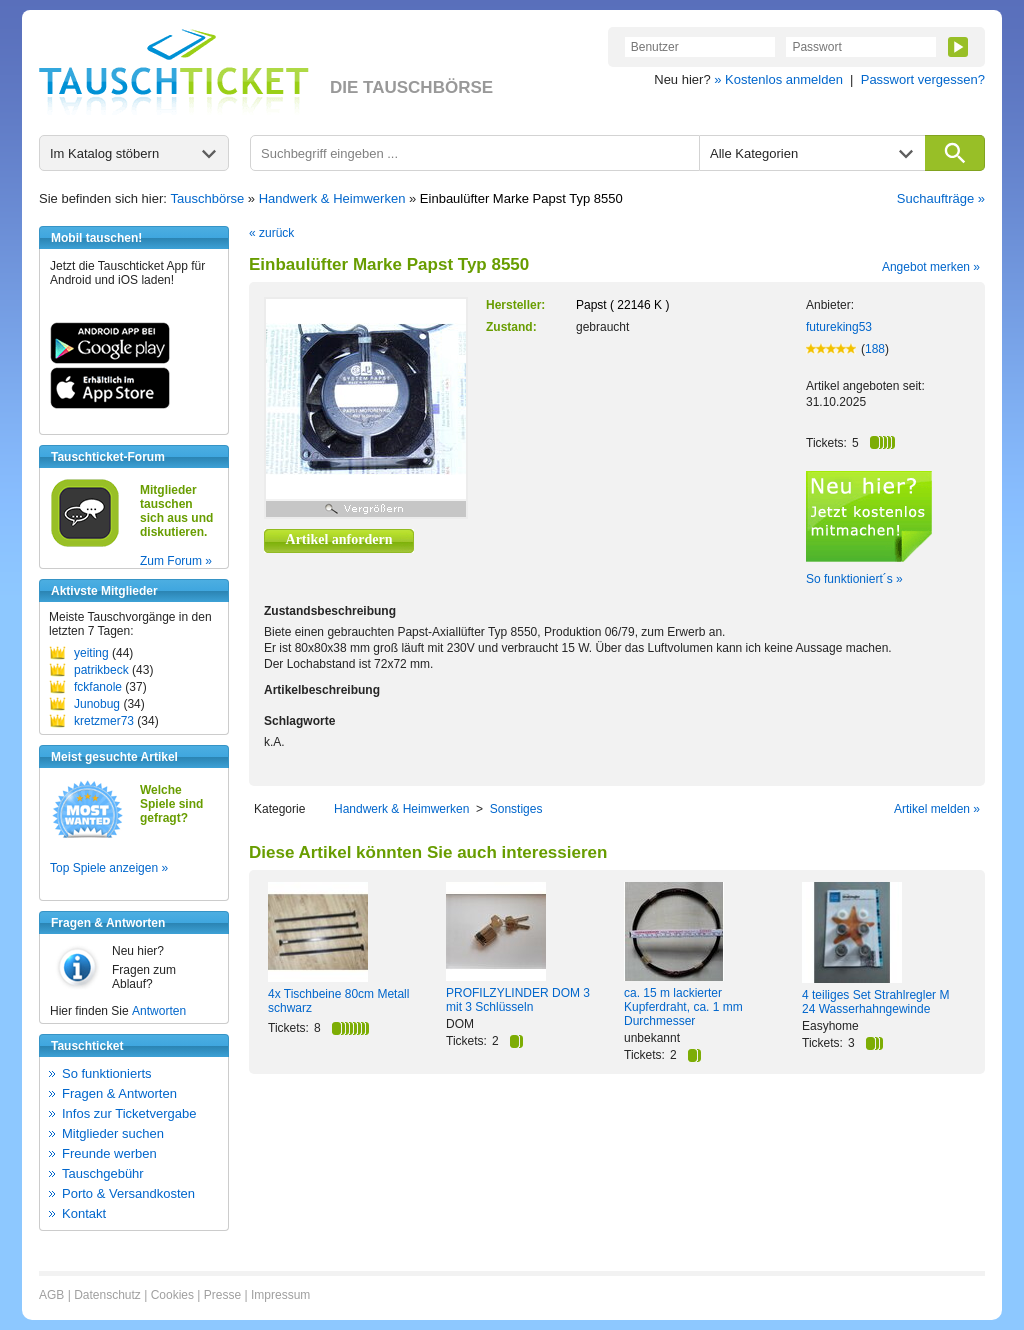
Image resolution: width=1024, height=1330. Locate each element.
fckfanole (98, 687)
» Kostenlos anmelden (778, 79)
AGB (51, 1295)
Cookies (172, 1295)
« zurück (271, 233)
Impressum (280, 1295)
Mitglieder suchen (113, 1133)
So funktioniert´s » (854, 579)
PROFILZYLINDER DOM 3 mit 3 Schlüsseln (518, 1000)
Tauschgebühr (103, 1173)
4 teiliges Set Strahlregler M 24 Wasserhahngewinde (875, 1002)
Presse (222, 1295)
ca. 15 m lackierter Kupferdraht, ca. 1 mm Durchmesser (683, 1007)
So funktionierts (107, 1073)
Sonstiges (516, 809)
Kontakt (84, 1213)
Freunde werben (109, 1153)
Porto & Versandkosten (128, 1193)
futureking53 (839, 327)
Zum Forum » (176, 561)
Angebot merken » (931, 267)
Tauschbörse (208, 198)
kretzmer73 (104, 721)
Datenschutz (107, 1295)
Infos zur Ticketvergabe (129, 1113)
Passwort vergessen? (923, 79)
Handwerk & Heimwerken (332, 198)
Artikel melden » (937, 809)
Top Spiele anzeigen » (109, 868)
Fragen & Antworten (119, 1093)
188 (875, 349)
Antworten (159, 1011)
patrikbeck (101, 670)
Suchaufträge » (941, 198)
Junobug (97, 704)
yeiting (91, 653)
